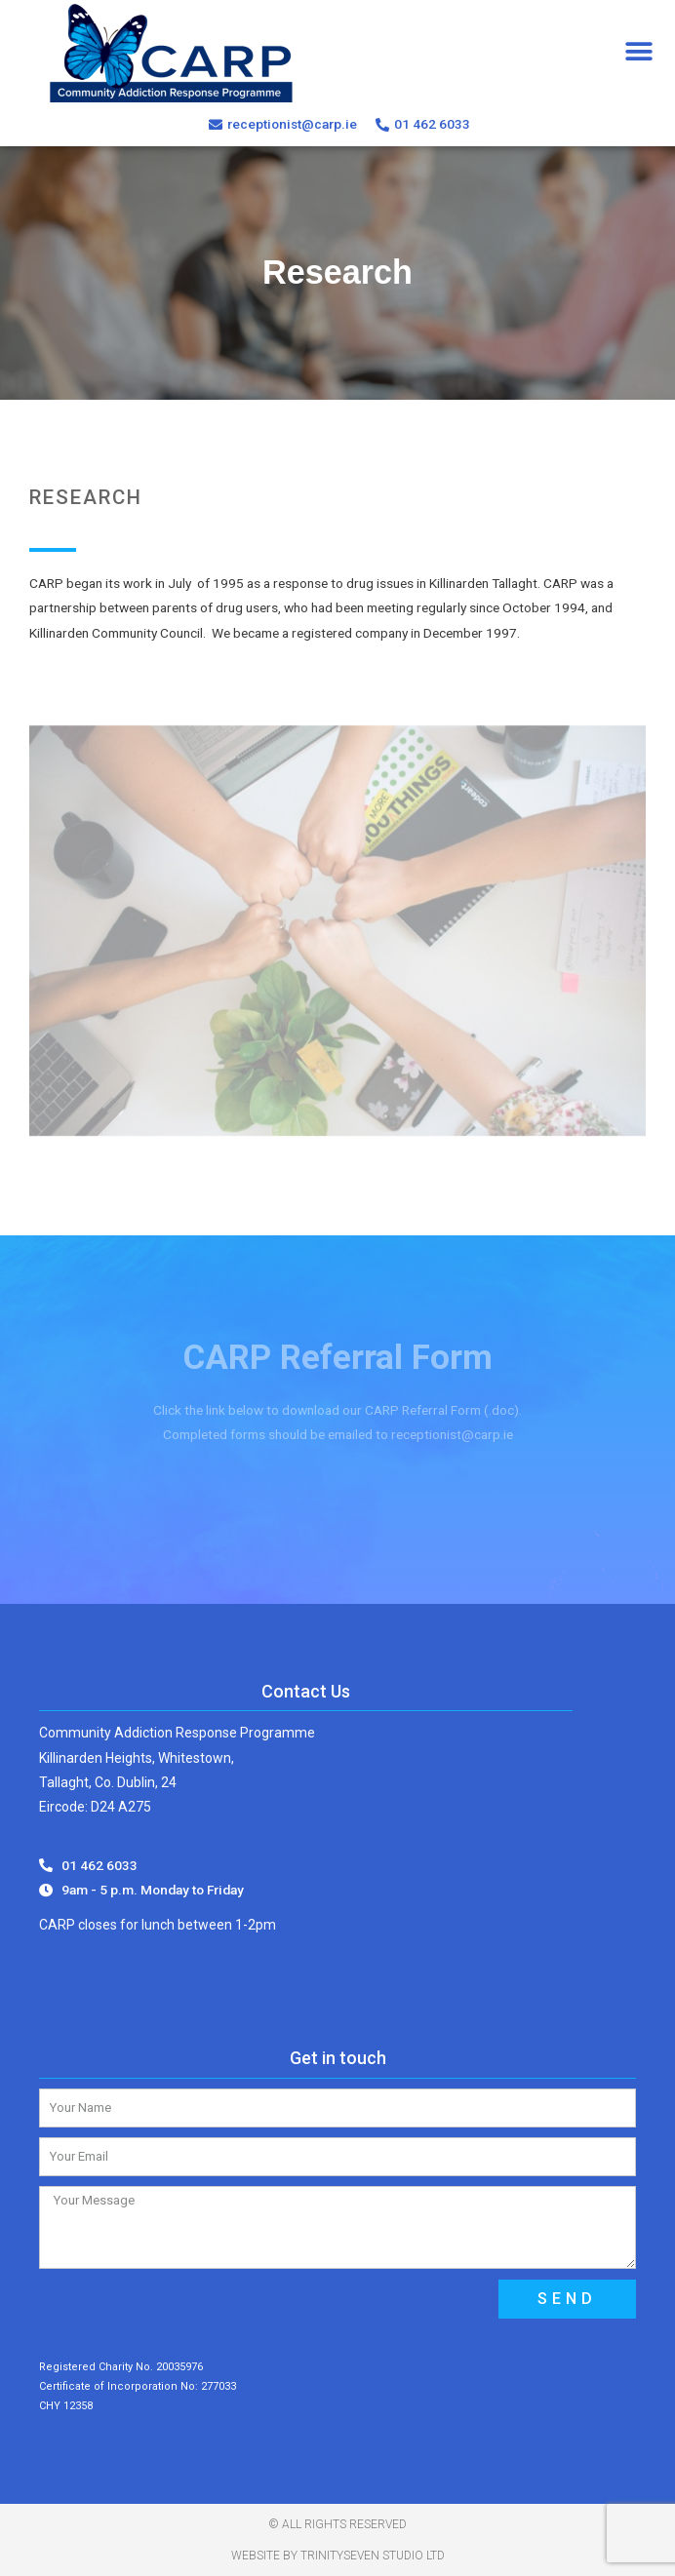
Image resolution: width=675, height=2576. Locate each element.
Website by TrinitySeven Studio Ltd (338, 2555)
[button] (638, 51)
